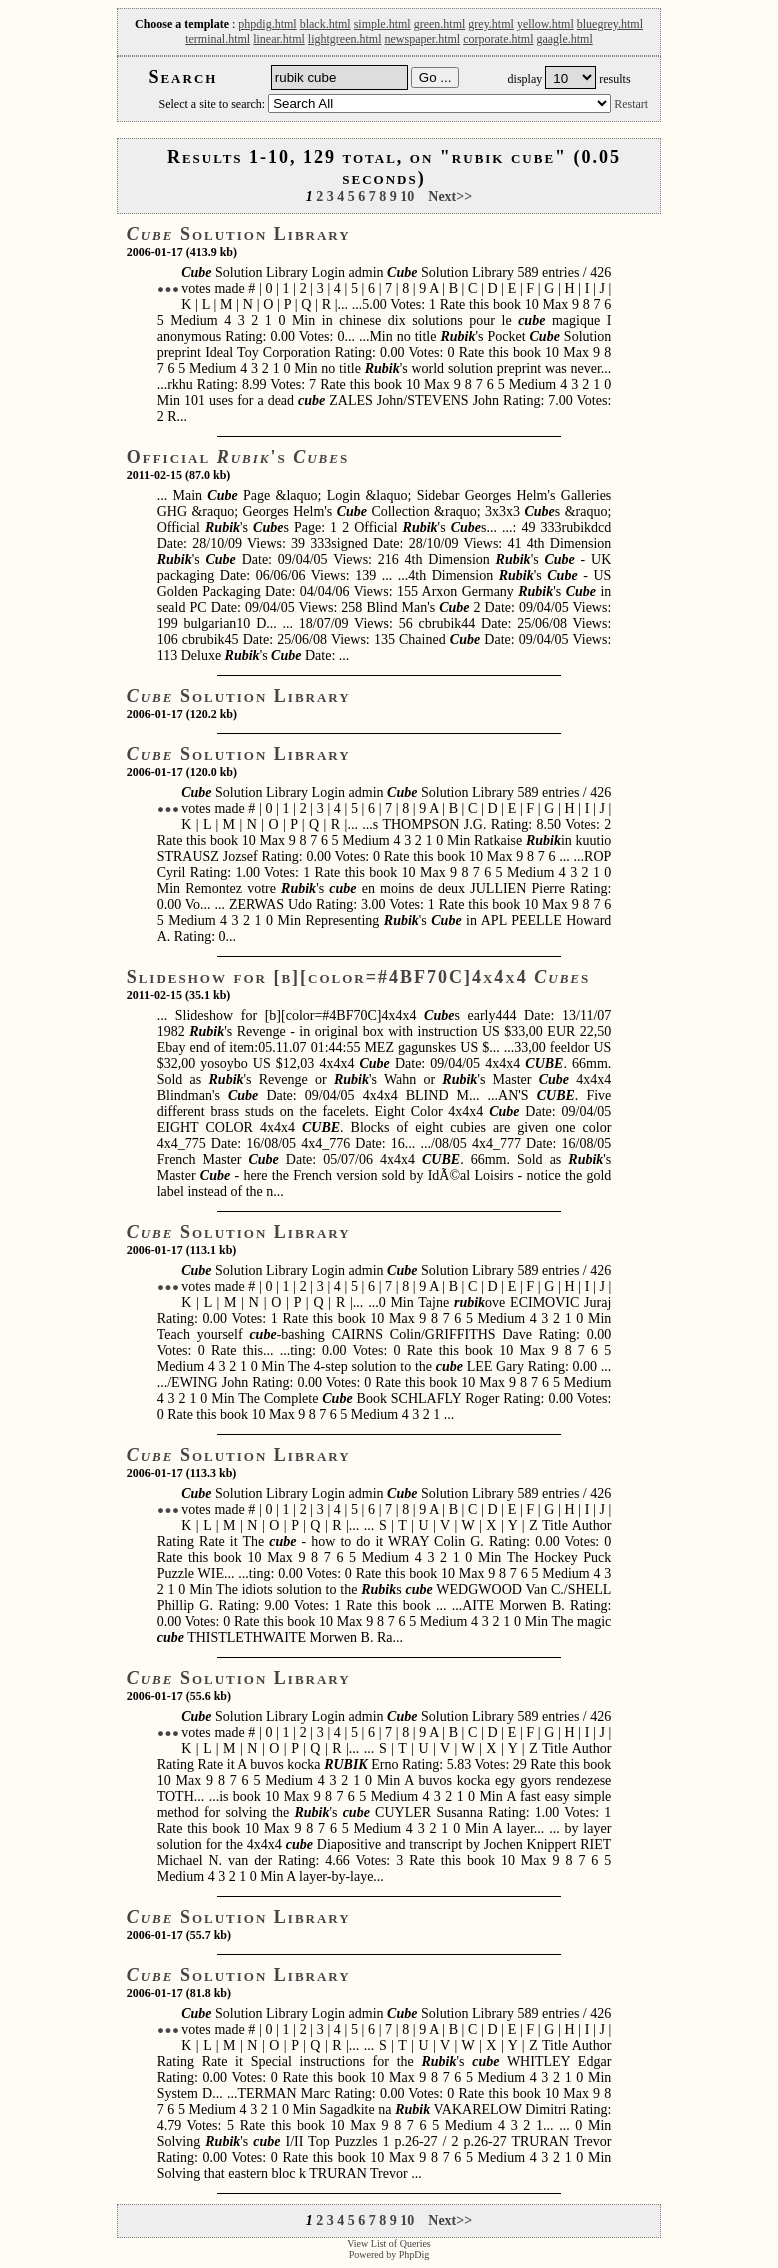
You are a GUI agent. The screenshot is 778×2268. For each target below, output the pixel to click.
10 (407, 196)
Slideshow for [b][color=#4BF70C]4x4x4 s (359, 977)
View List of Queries (389, 2243)
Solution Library (239, 234)
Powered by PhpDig (389, 2254)
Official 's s (238, 457)
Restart (631, 104)
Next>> (450, 196)
